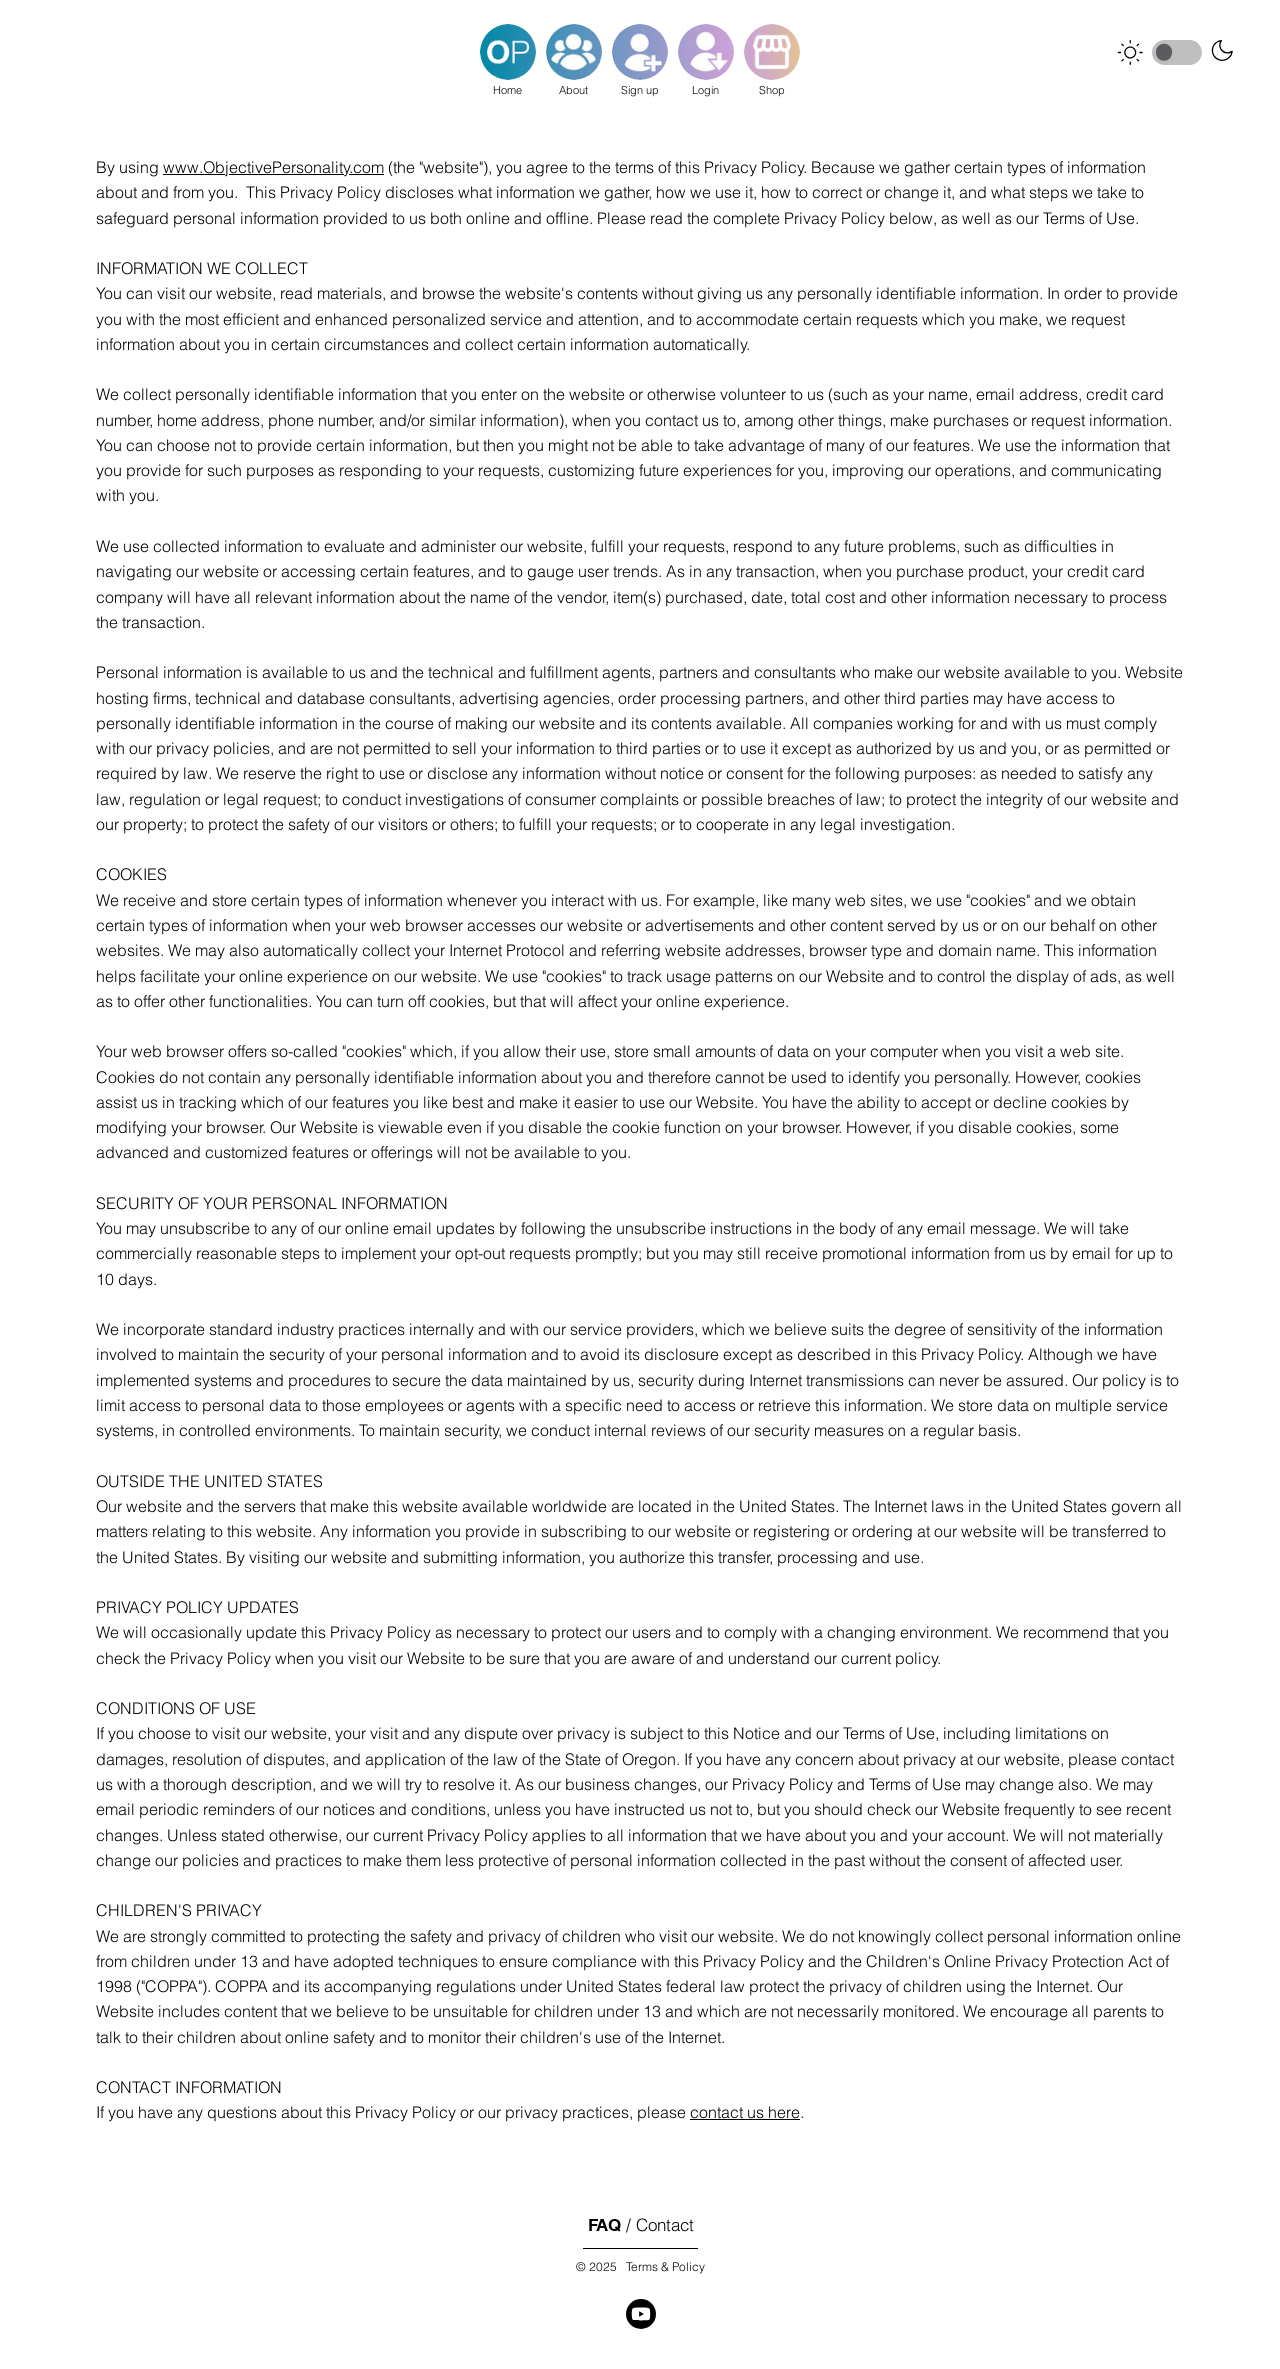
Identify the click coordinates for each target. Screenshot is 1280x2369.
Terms (642, 2266)
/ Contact (641, 2224)
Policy (688, 2266)
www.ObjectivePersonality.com (273, 167)
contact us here (745, 2112)
